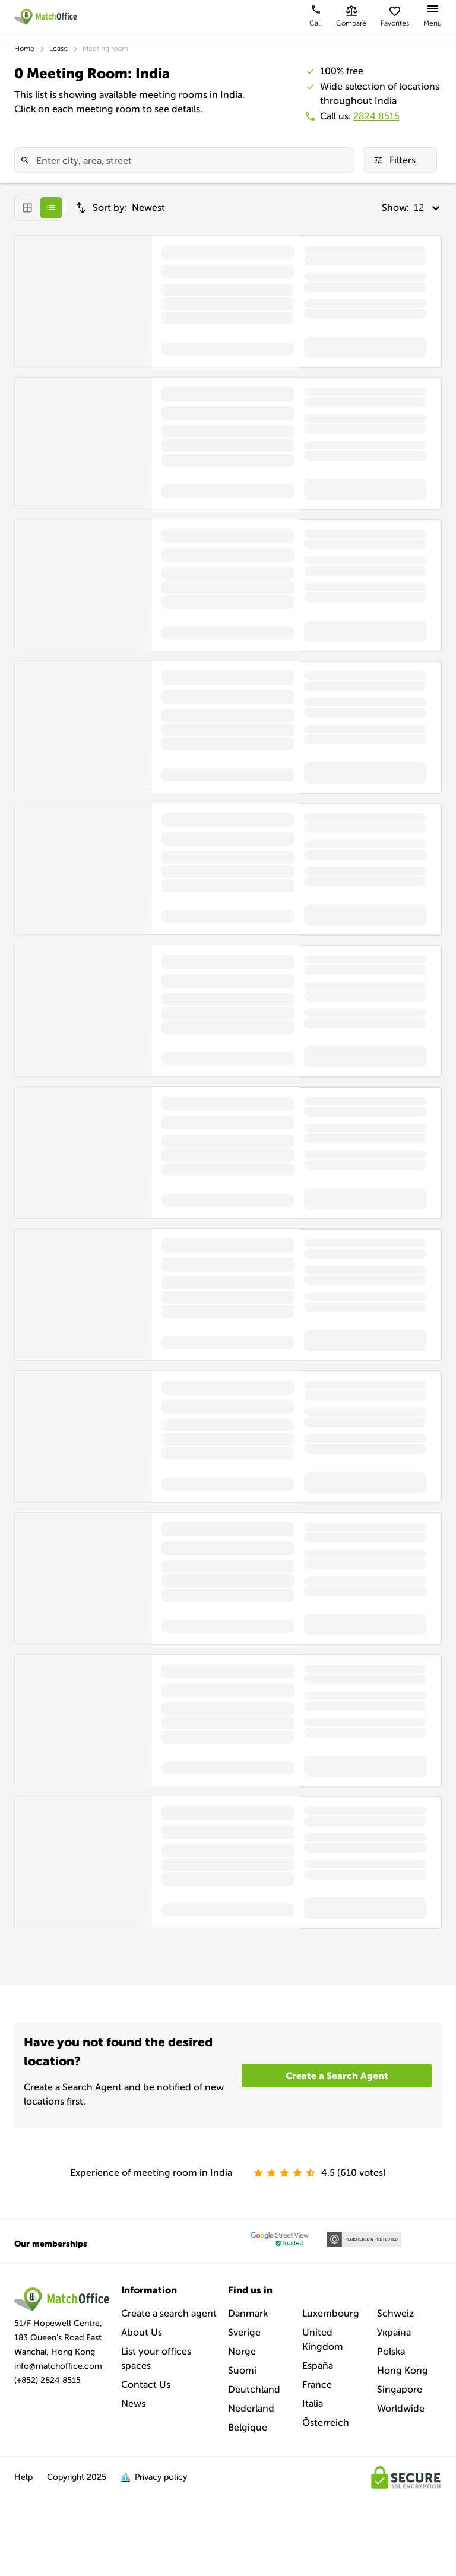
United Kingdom (322, 2339)
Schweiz (395, 2313)
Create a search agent (169, 2313)
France (317, 2384)
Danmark (248, 2313)
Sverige (244, 2332)
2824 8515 (376, 116)
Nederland (251, 2408)
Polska (391, 2351)
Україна (394, 2332)
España (317, 2365)
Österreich (325, 2422)
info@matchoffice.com (58, 2366)
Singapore (399, 2389)
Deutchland (254, 2389)
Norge (242, 2351)
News (133, 2403)
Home (24, 48)
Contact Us (145, 2384)
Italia (312, 2403)
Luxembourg (330, 2313)
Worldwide (401, 2408)
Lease (58, 48)
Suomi (242, 2370)
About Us (141, 2332)
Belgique (247, 2427)
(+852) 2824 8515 (47, 2380)
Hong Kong (402, 2370)
